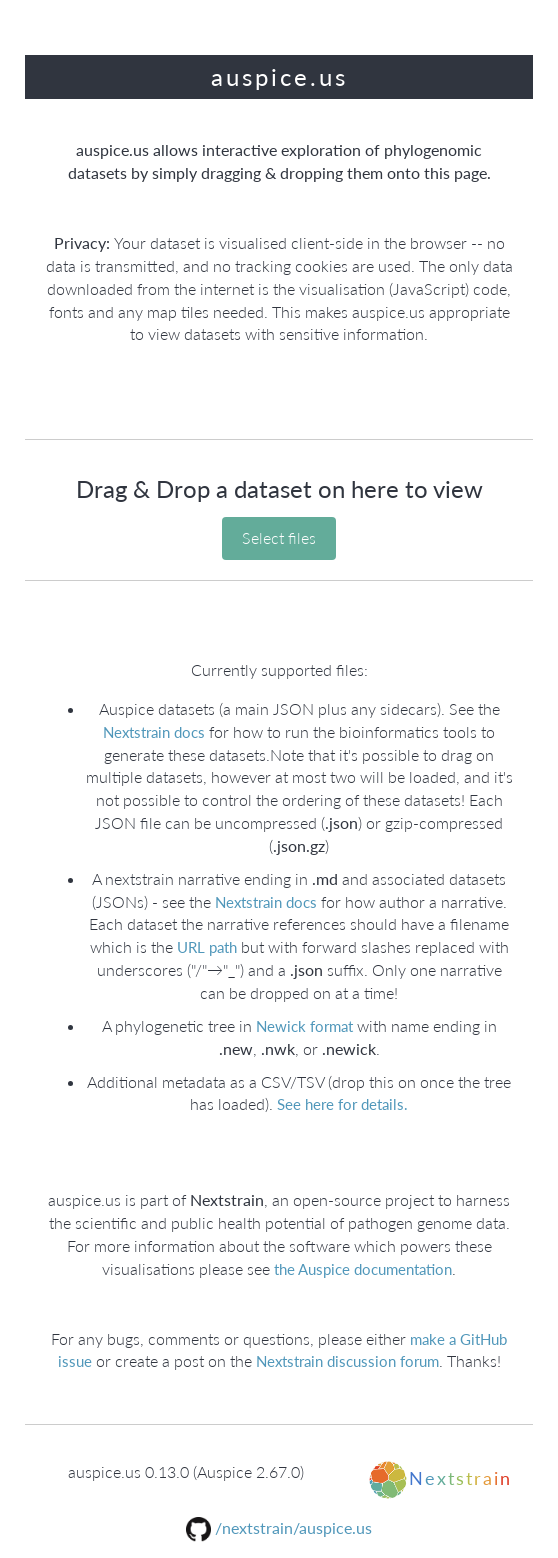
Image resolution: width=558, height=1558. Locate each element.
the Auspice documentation (363, 1269)
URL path (205, 947)
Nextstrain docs (156, 732)
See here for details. (340, 1104)
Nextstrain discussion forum (347, 1361)
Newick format (302, 1026)
